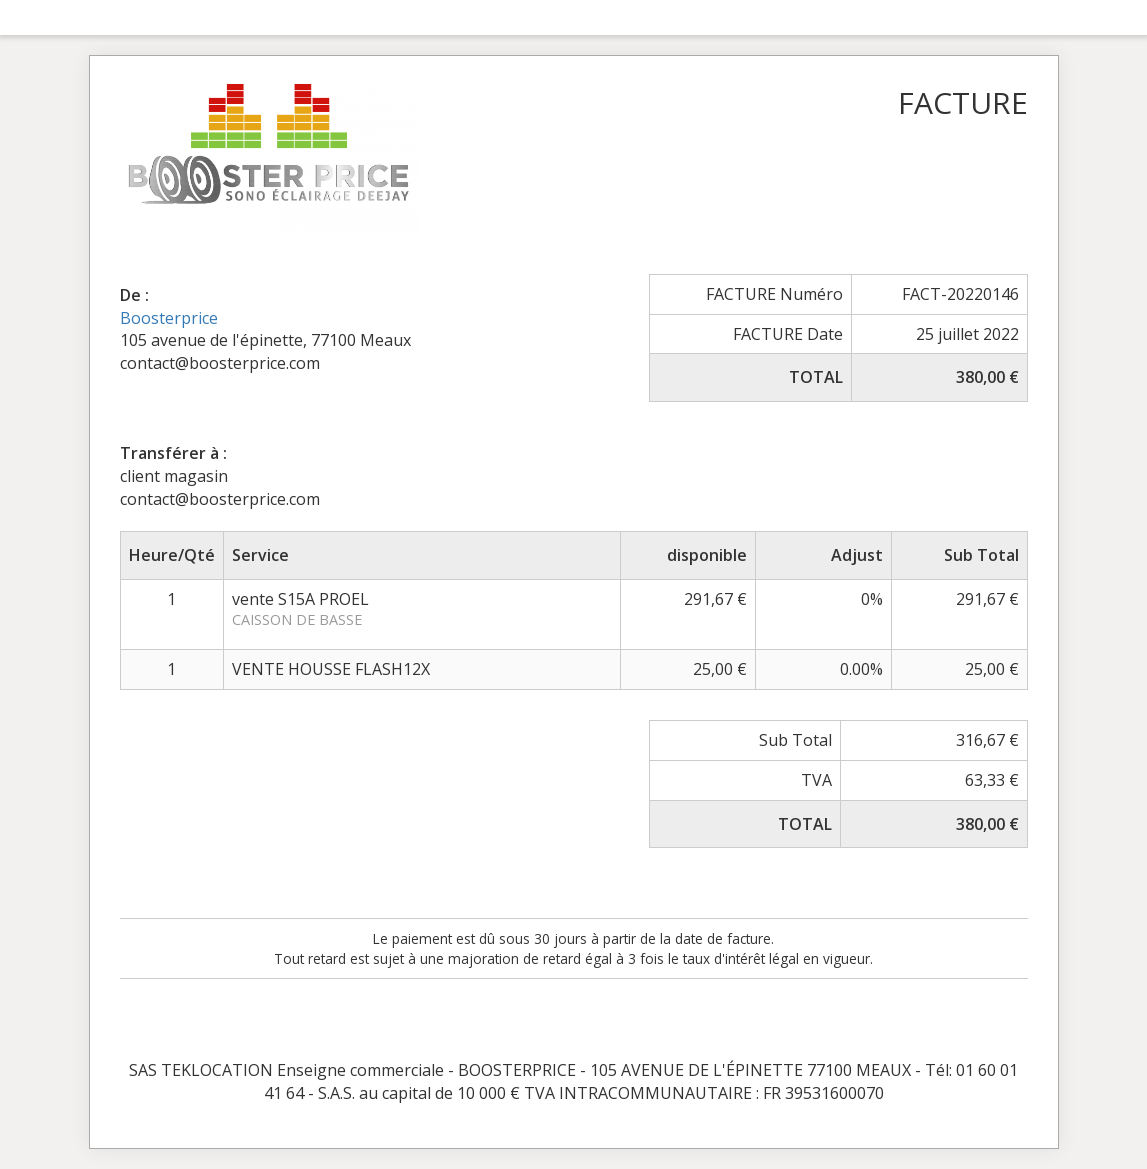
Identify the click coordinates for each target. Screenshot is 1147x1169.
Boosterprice (169, 318)
